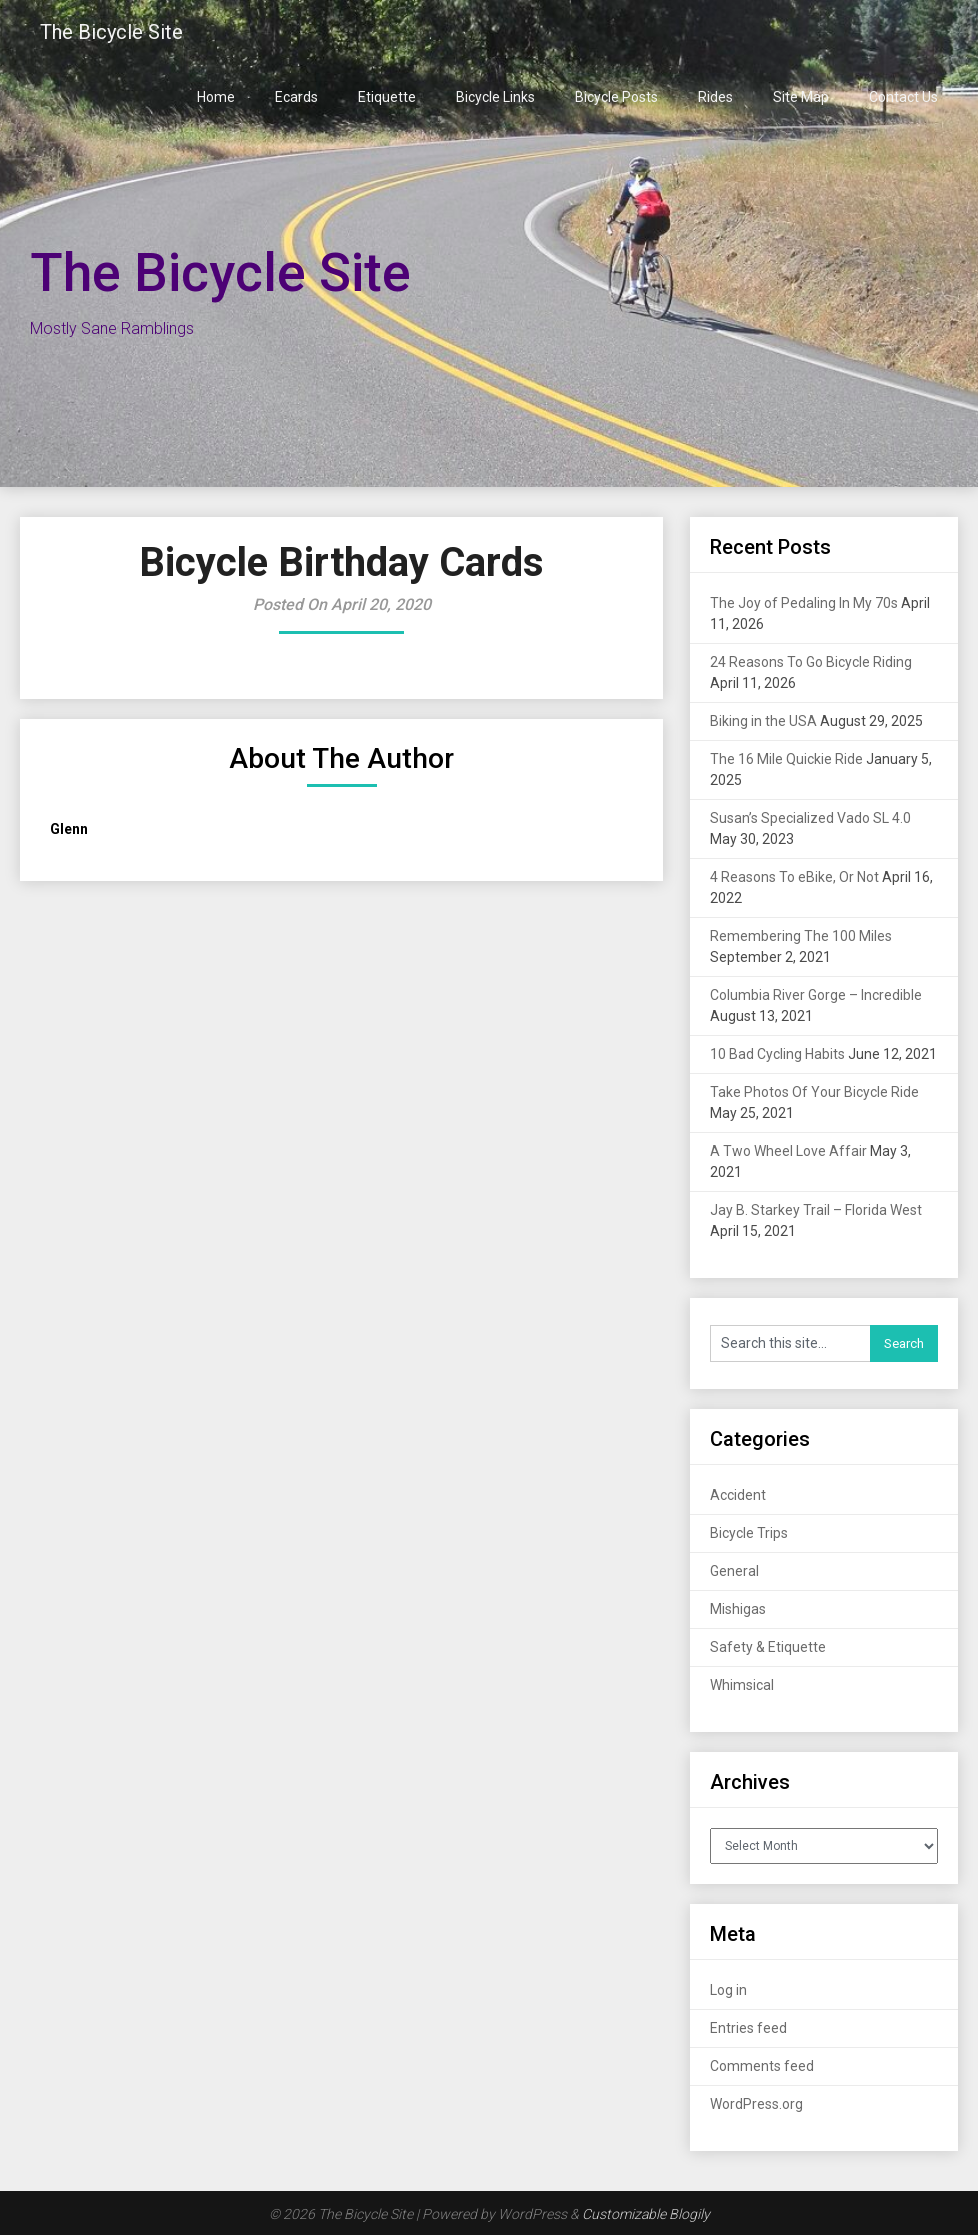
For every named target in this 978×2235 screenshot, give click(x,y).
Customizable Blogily (646, 2214)
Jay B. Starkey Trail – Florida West (816, 1210)
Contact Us (903, 97)
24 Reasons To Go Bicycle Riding (811, 662)
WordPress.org (756, 2104)
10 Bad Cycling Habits (777, 1054)
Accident (738, 1495)
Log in (728, 1990)
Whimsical (742, 1685)
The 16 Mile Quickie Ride (786, 759)
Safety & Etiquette (768, 1647)
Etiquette (387, 97)
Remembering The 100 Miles (801, 936)
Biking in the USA (763, 721)
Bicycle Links (495, 97)
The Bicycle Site (111, 32)
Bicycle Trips (749, 1533)
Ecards (296, 97)
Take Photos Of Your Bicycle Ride (814, 1092)
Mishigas (738, 1609)
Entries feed (748, 2028)
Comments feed (762, 2066)
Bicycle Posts (616, 97)
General (734, 1571)
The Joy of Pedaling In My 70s (804, 603)
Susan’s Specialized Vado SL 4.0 (810, 818)
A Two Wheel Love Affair (788, 1151)
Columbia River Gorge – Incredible (816, 995)
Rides (715, 97)
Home (216, 97)
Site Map (801, 97)
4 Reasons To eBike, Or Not (794, 877)
